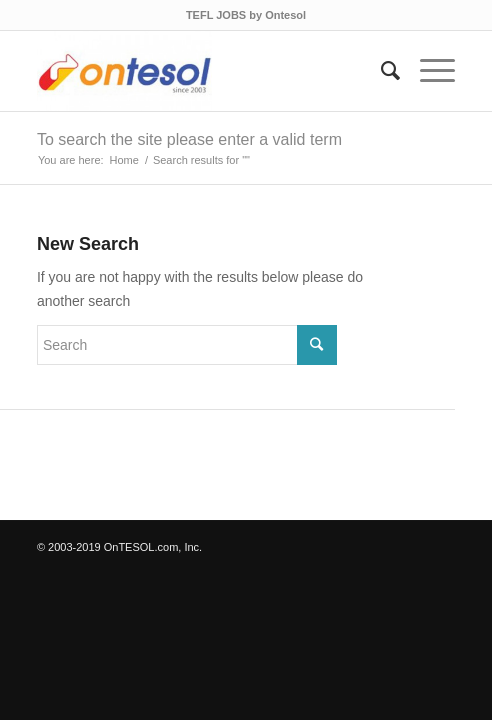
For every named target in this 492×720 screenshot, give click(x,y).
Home (124, 160)
